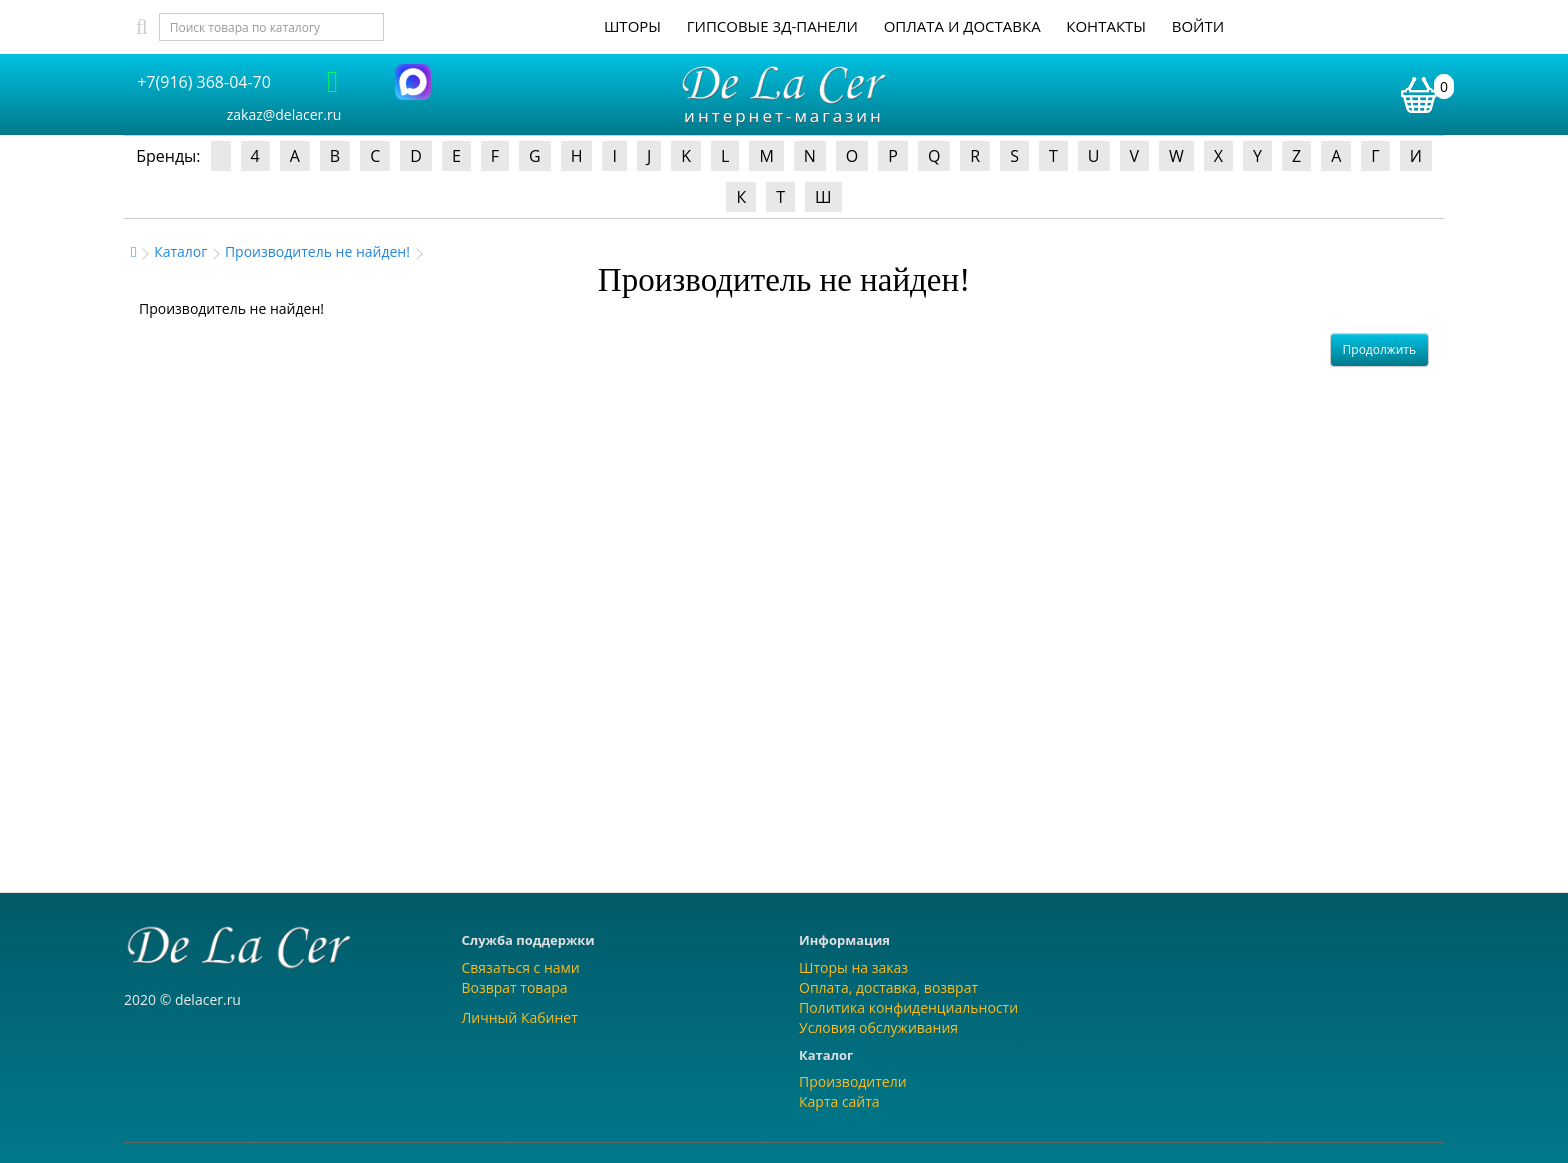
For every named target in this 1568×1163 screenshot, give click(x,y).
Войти (1198, 26)
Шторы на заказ (853, 967)
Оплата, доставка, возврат (888, 987)
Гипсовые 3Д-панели (772, 26)
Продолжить (1379, 349)
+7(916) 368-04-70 (204, 82)
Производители (853, 1081)
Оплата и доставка (962, 26)
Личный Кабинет (520, 1017)
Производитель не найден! (317, 251)
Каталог (180, 251)
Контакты (1106, 26)
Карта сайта (839, 1101)
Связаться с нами (521, 967)
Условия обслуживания (878, 1027)
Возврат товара (515, 987)
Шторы (632, 26)
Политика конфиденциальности (908, 1007)
